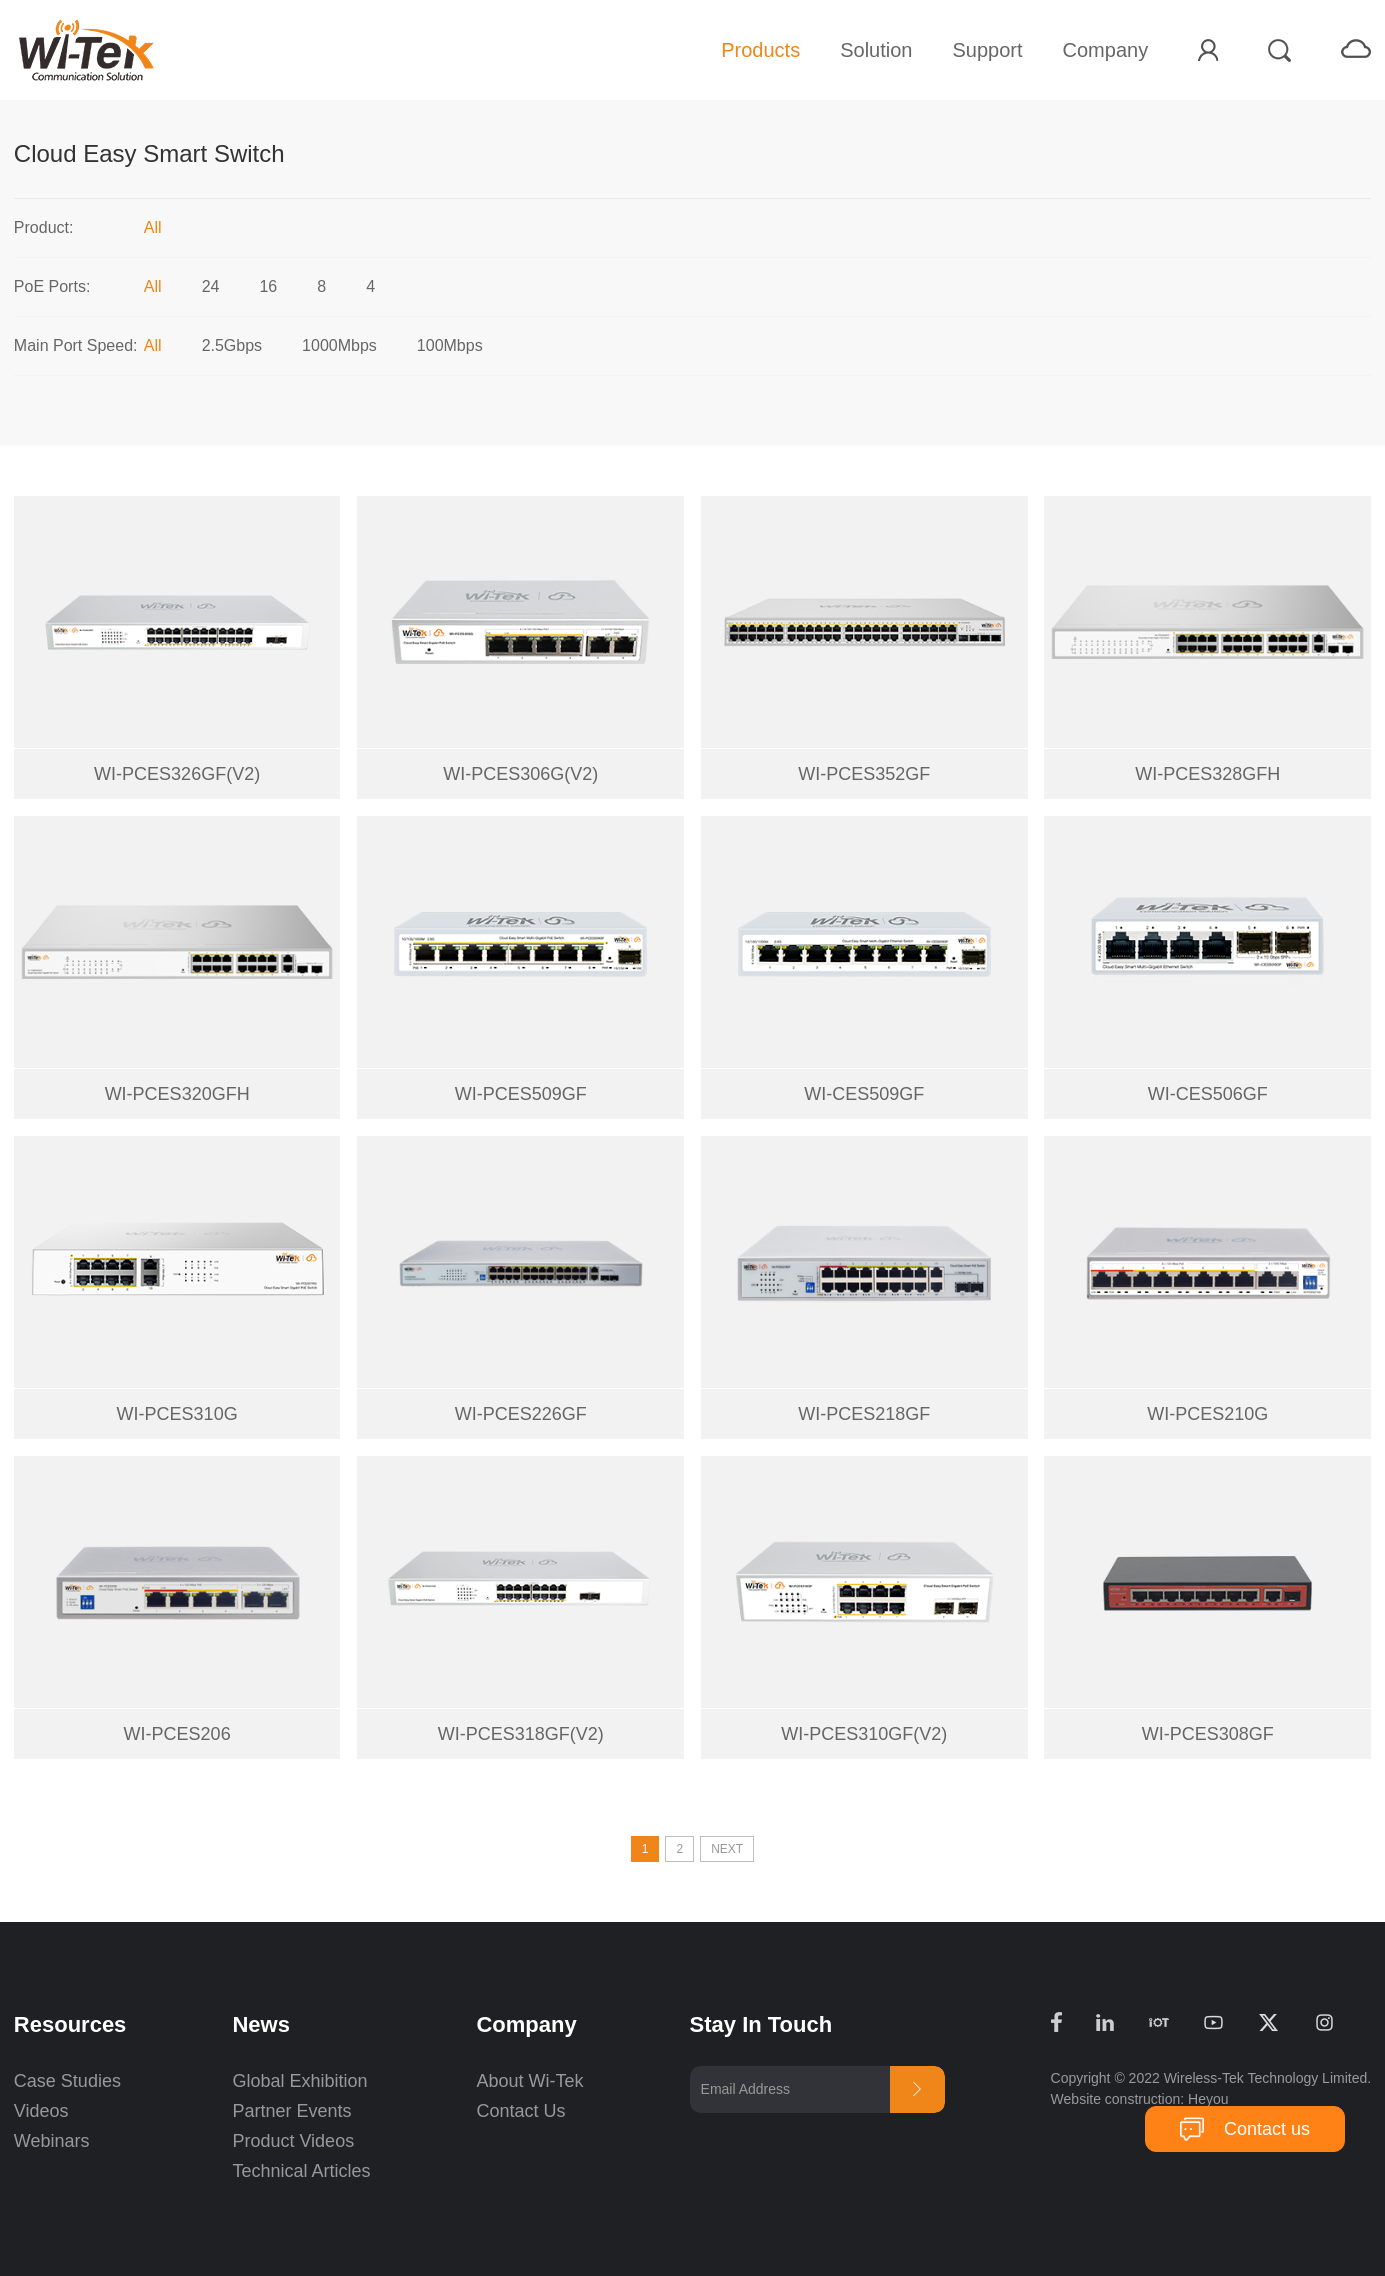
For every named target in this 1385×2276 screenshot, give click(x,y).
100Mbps (450, 345)
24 (211, 286)
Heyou (1208, 2099)
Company (1106, 50)
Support (987, 50)
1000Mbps (339, 345)
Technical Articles (301, 2171)
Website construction (1116, 2099)
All (153, 227)
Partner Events (291, 2111)
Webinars (52, 2141)
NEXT (727, 1849)
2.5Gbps (232, 345)
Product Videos (295, 2141)
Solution (876, 50)
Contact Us (520, 2111)
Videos (41, 2111)
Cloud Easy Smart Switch (149, 153)
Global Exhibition (299, 2081)
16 (268, 286)
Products (760, 50)
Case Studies (67, 2081)
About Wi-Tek (529, 2081)
